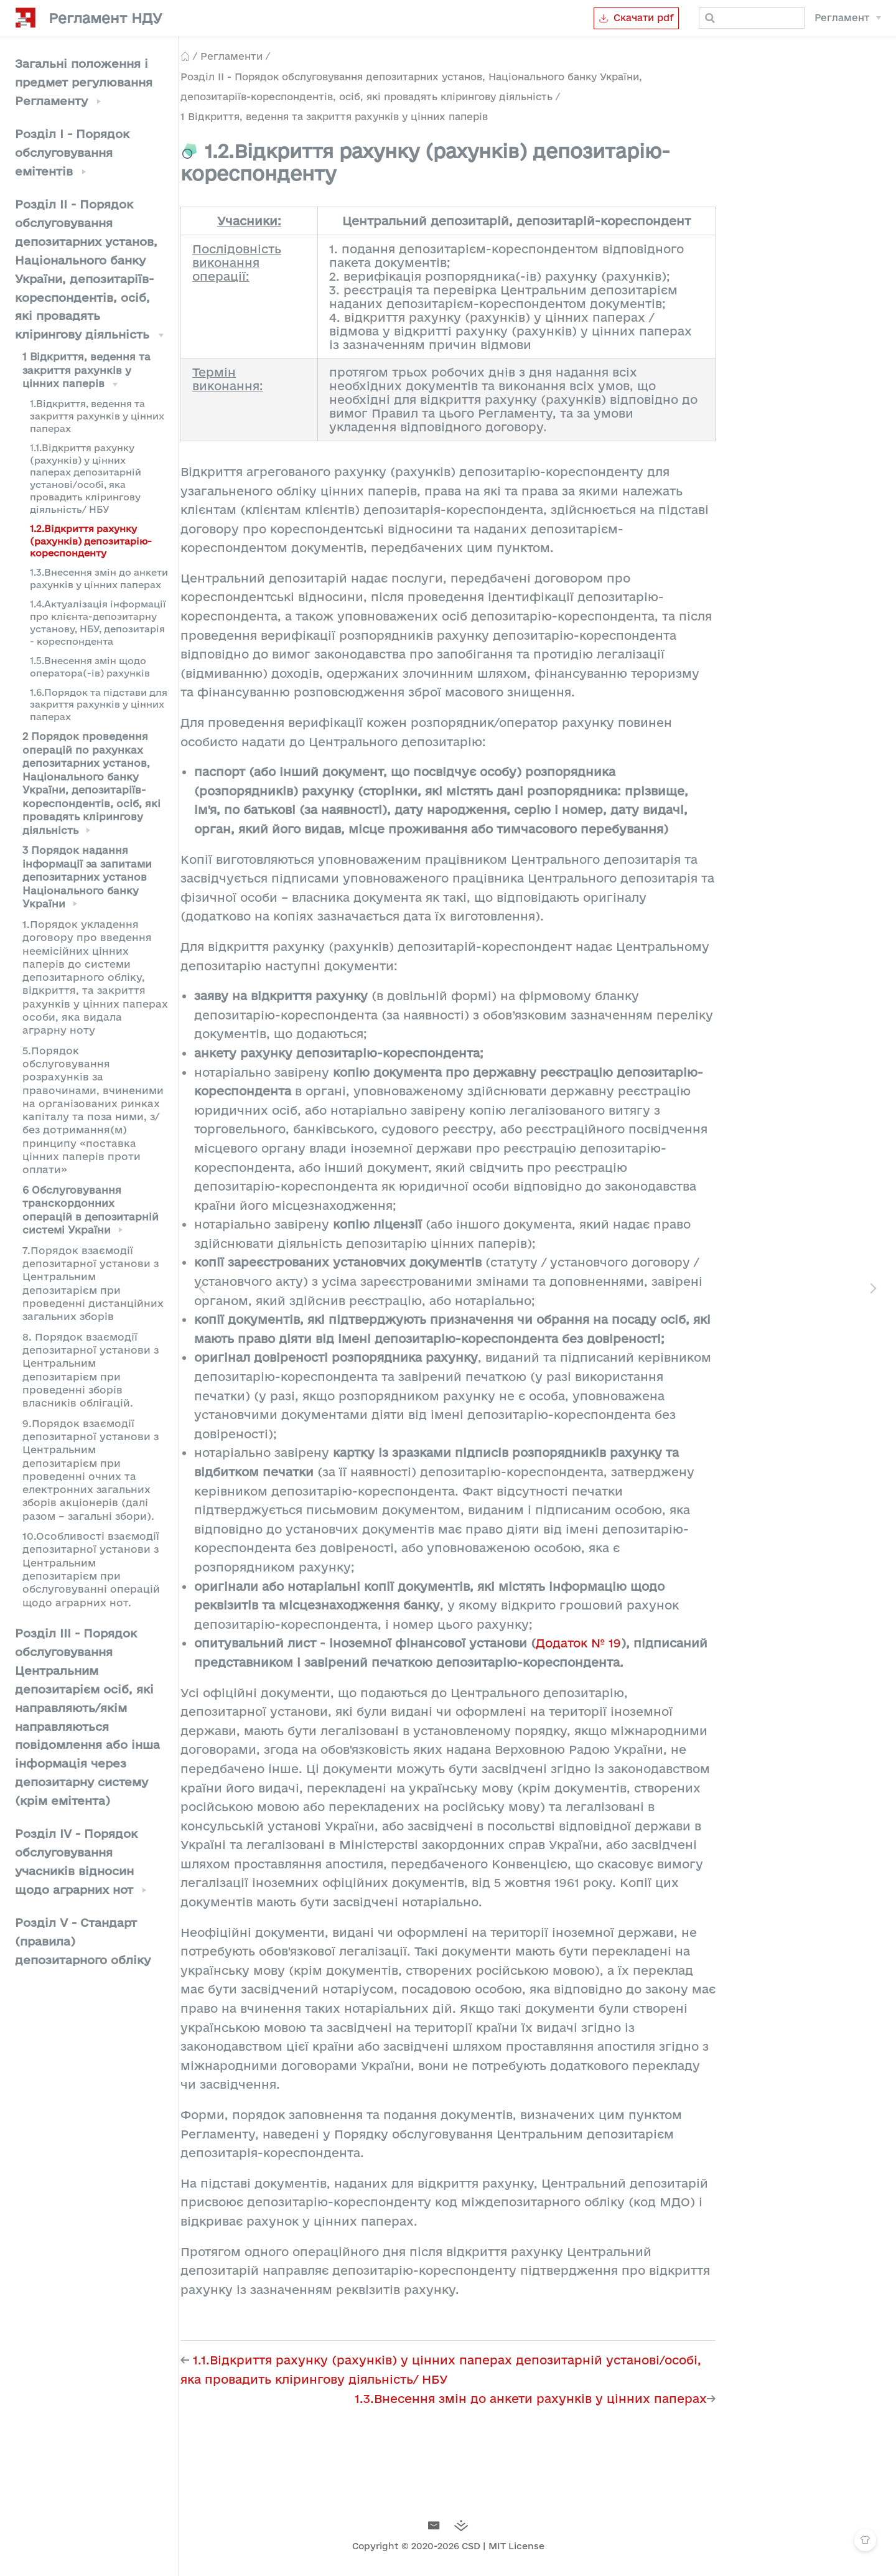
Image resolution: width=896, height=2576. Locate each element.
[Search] (742, 18)
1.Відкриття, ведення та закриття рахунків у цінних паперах (97, 416)
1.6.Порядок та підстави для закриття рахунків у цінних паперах (98, 705)
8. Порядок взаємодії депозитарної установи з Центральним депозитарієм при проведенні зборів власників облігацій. (90, 1369)
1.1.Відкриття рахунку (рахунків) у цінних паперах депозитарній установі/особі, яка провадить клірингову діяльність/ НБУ (85, 479)
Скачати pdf (616, 17)
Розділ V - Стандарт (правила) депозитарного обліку (83, 1941)
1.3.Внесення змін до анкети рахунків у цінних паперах (99, 578)
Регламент (841, 17)
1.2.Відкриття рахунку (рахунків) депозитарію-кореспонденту (91, 541)
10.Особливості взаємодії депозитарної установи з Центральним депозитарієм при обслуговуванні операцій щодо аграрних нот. (91, 1569)
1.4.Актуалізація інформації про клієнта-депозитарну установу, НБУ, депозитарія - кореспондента (98, 622)
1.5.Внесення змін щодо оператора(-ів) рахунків (90, 666)
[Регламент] (847, 18)
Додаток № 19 (668, 1643)
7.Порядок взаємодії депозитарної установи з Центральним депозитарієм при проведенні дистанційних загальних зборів (93, 1283)
